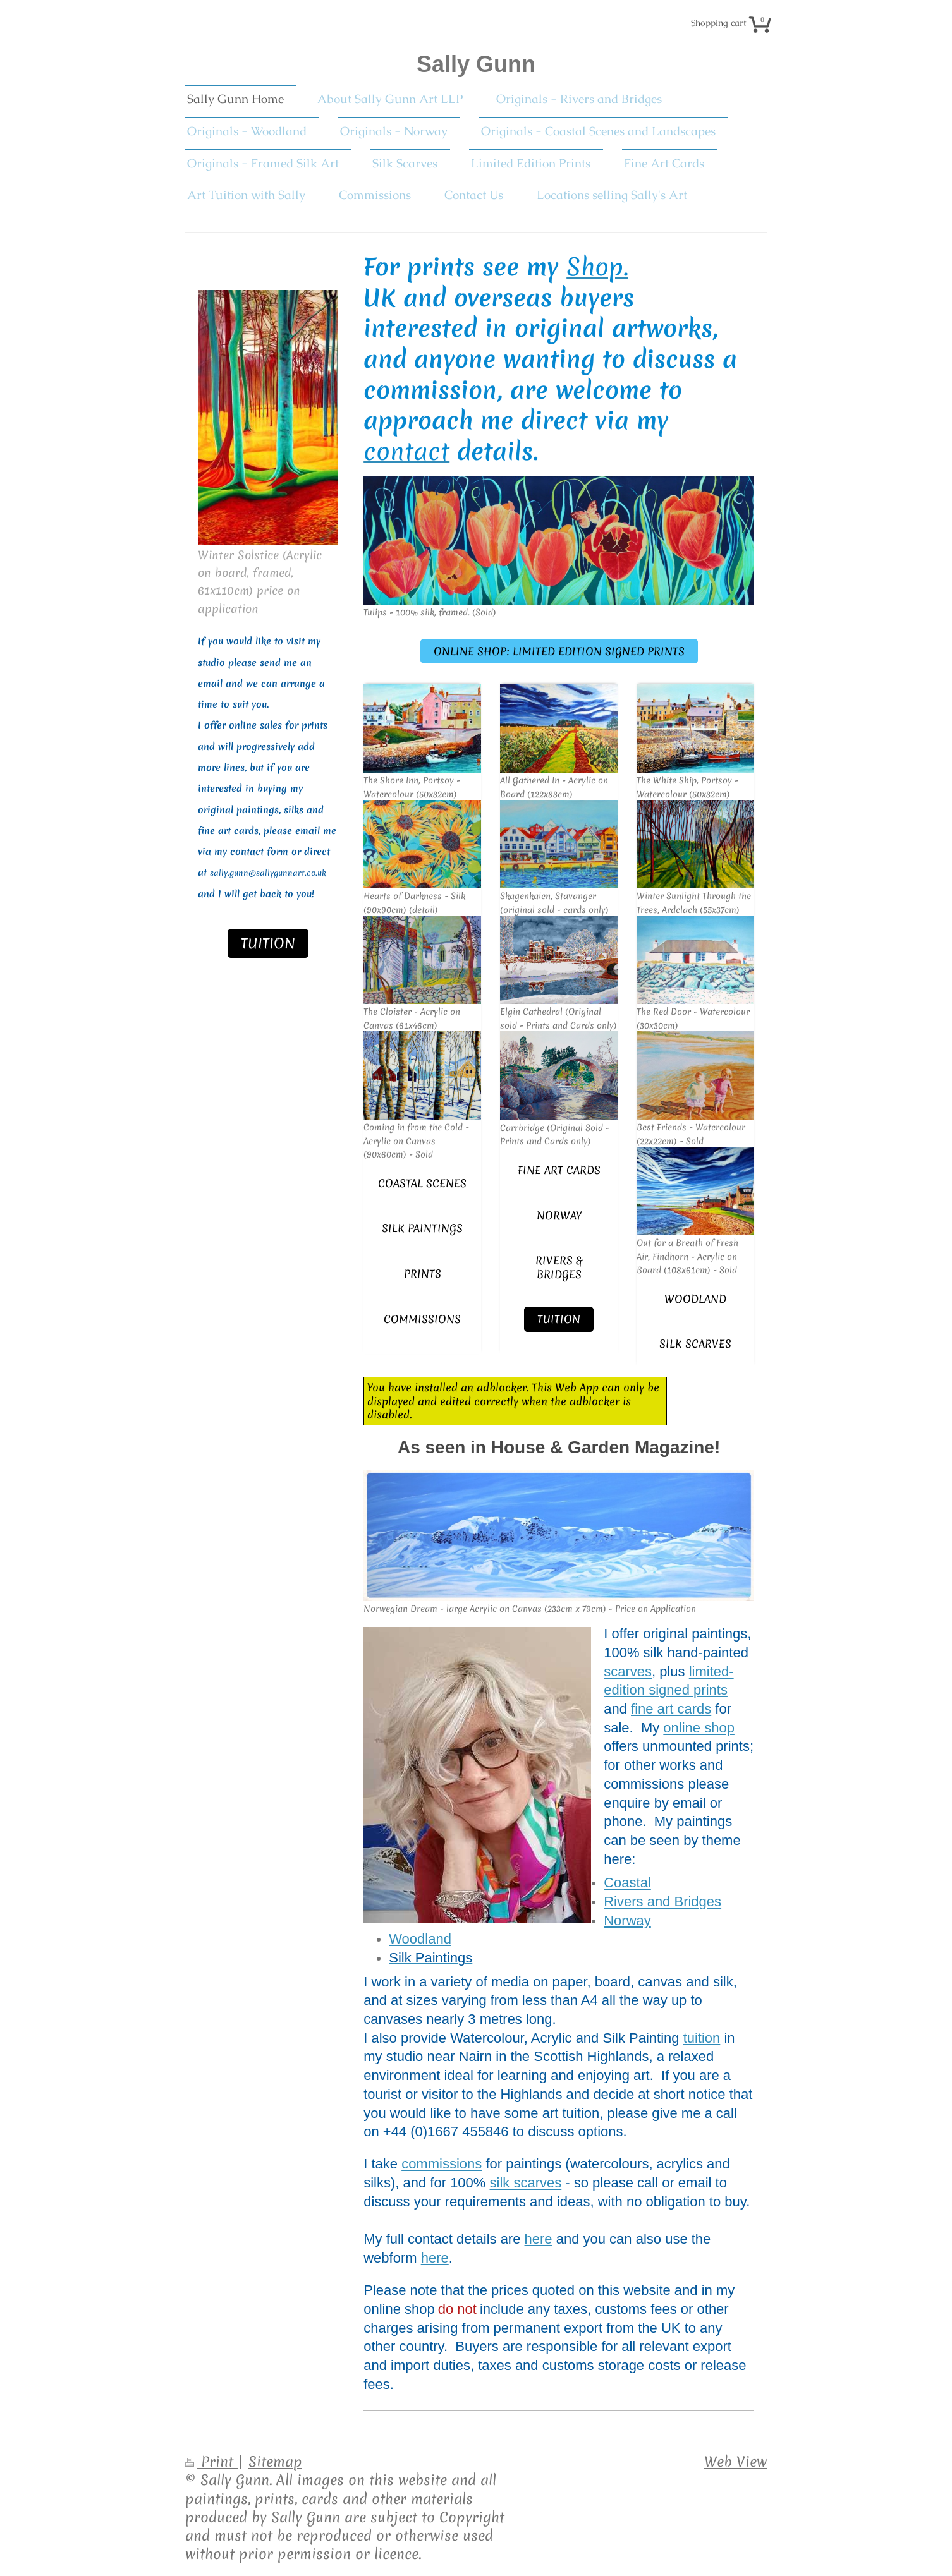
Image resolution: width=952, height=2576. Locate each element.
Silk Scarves (695, 1343)
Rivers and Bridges (662, 1901)
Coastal (627, 1882)
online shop (699, 1728)
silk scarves (526, 2183)
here (538, 2239)
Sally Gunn (476, 64)
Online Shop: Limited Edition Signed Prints (559, 651)
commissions (441, 2164)
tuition (702, 2038)
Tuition (558, 1319)
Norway (559, 1215)
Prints (422, 1273)
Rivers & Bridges (558, 1267)
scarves (628, 1671)
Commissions (422, 1319)
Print (211, 2461)
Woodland (695, 1298)
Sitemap (275, 2461)
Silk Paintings (422, 1228)
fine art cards (559, 1170)
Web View (735, 2461)
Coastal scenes (422, 1183)
